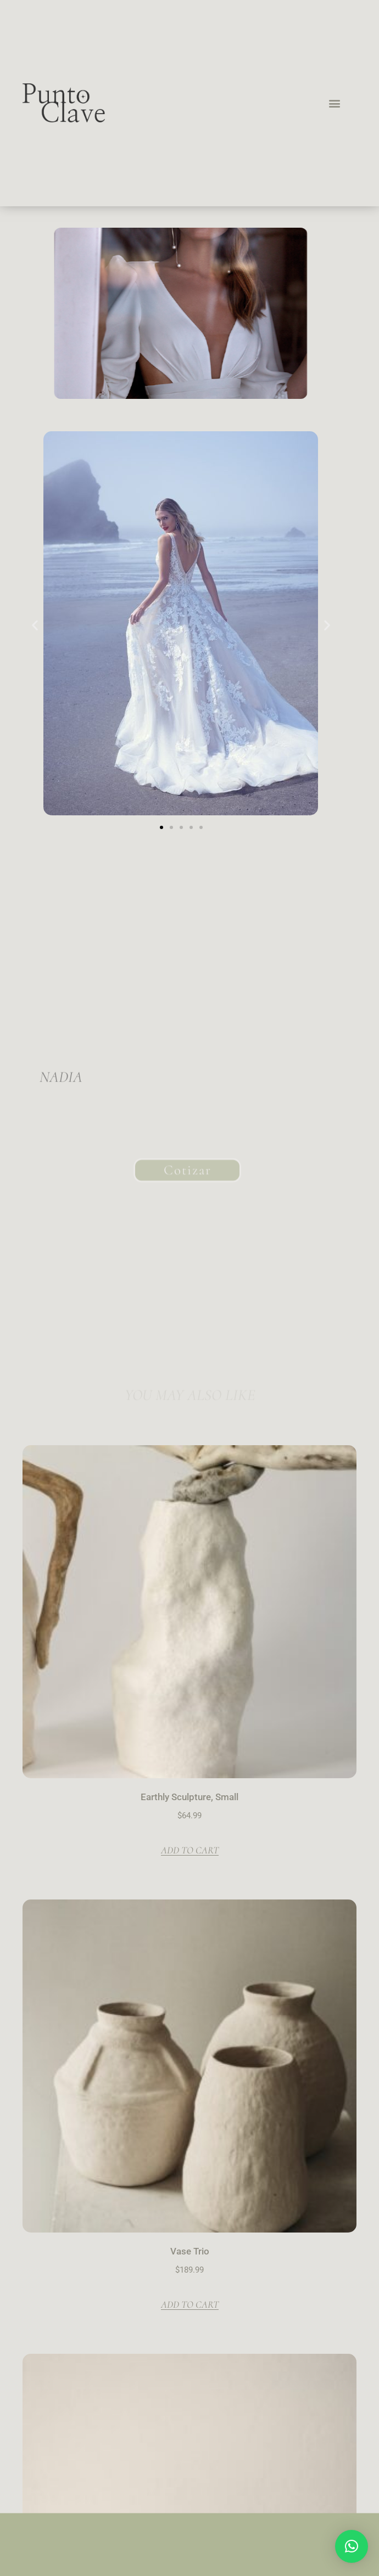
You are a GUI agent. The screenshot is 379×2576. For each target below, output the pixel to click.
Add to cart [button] (190, 1850)
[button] (334, 103)
